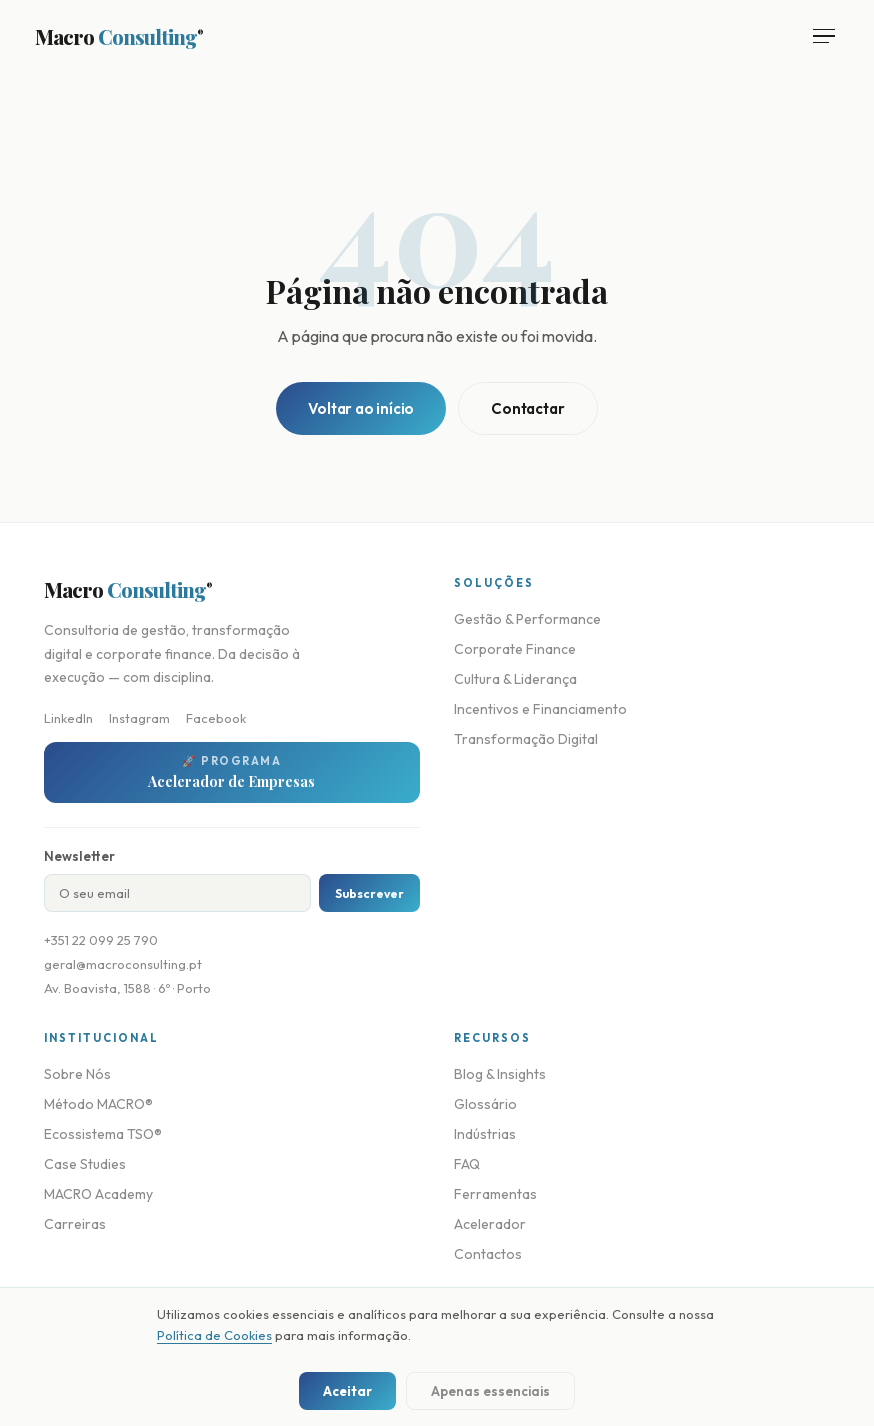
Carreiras (75, 1224)
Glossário (485, 1104)
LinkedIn (68, 718)
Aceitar (347, 1391)
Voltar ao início (361, 408)
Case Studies (85, 1164)
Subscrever (369, 893)
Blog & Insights (500, 1074)
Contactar (527, 408)
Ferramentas (495, 1194)
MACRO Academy (98, 1194)
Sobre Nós (77, 1074)
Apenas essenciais (490, 1391)
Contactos (488, 1254)
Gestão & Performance (527, 619)
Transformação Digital (526, 739)
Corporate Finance (515, 649)
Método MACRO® (98, 1104)
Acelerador (490, 1224)
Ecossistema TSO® (103, 1134)
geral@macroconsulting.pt (123, 964)
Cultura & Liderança (515, 679)
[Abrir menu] (824, 36)
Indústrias (485, 1134)
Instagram (139, 718)
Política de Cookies (214, 1335)
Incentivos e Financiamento (540, 709)
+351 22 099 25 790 (101, 940)
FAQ (467, 1164)
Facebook (216, 718)
